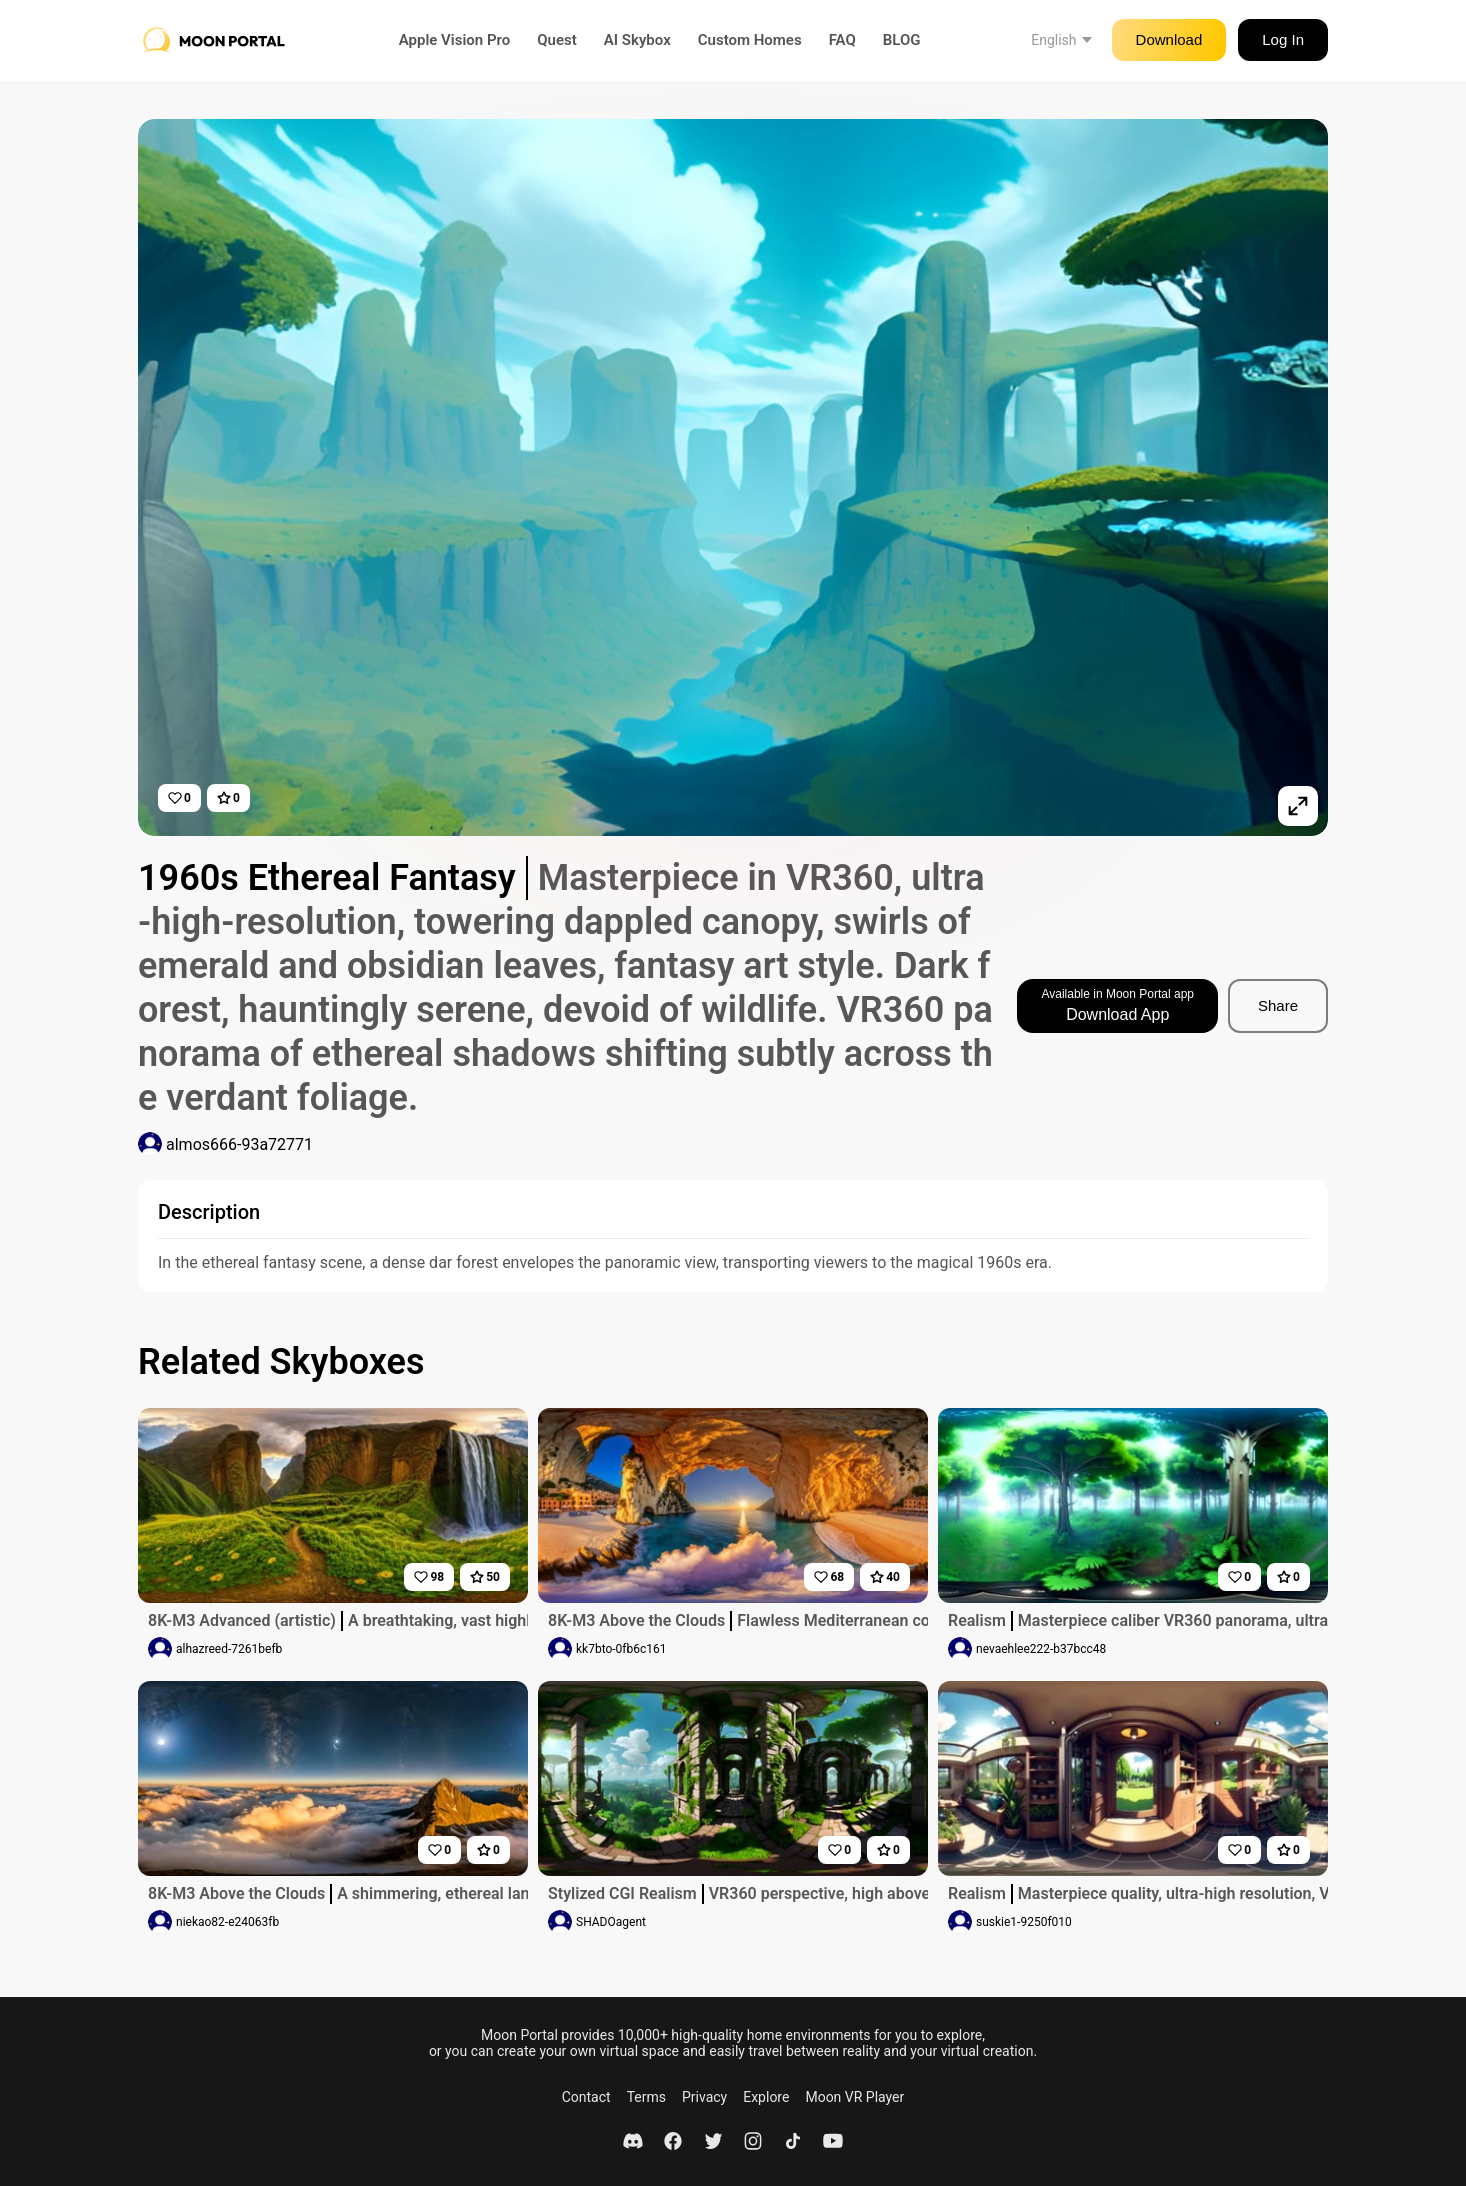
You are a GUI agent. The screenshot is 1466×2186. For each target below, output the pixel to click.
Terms (646, 2097)
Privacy (704, 2097)
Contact (586, 2097)
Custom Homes (750, 40)
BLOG (902, 40)
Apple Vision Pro (455, 40)
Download (1169, 39)
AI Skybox (637, 40)
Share (1278, 1005)
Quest (557, 40)
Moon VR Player (854, 2097)
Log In (1283, 39)
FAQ (842, 40)
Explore (766, 2097)
